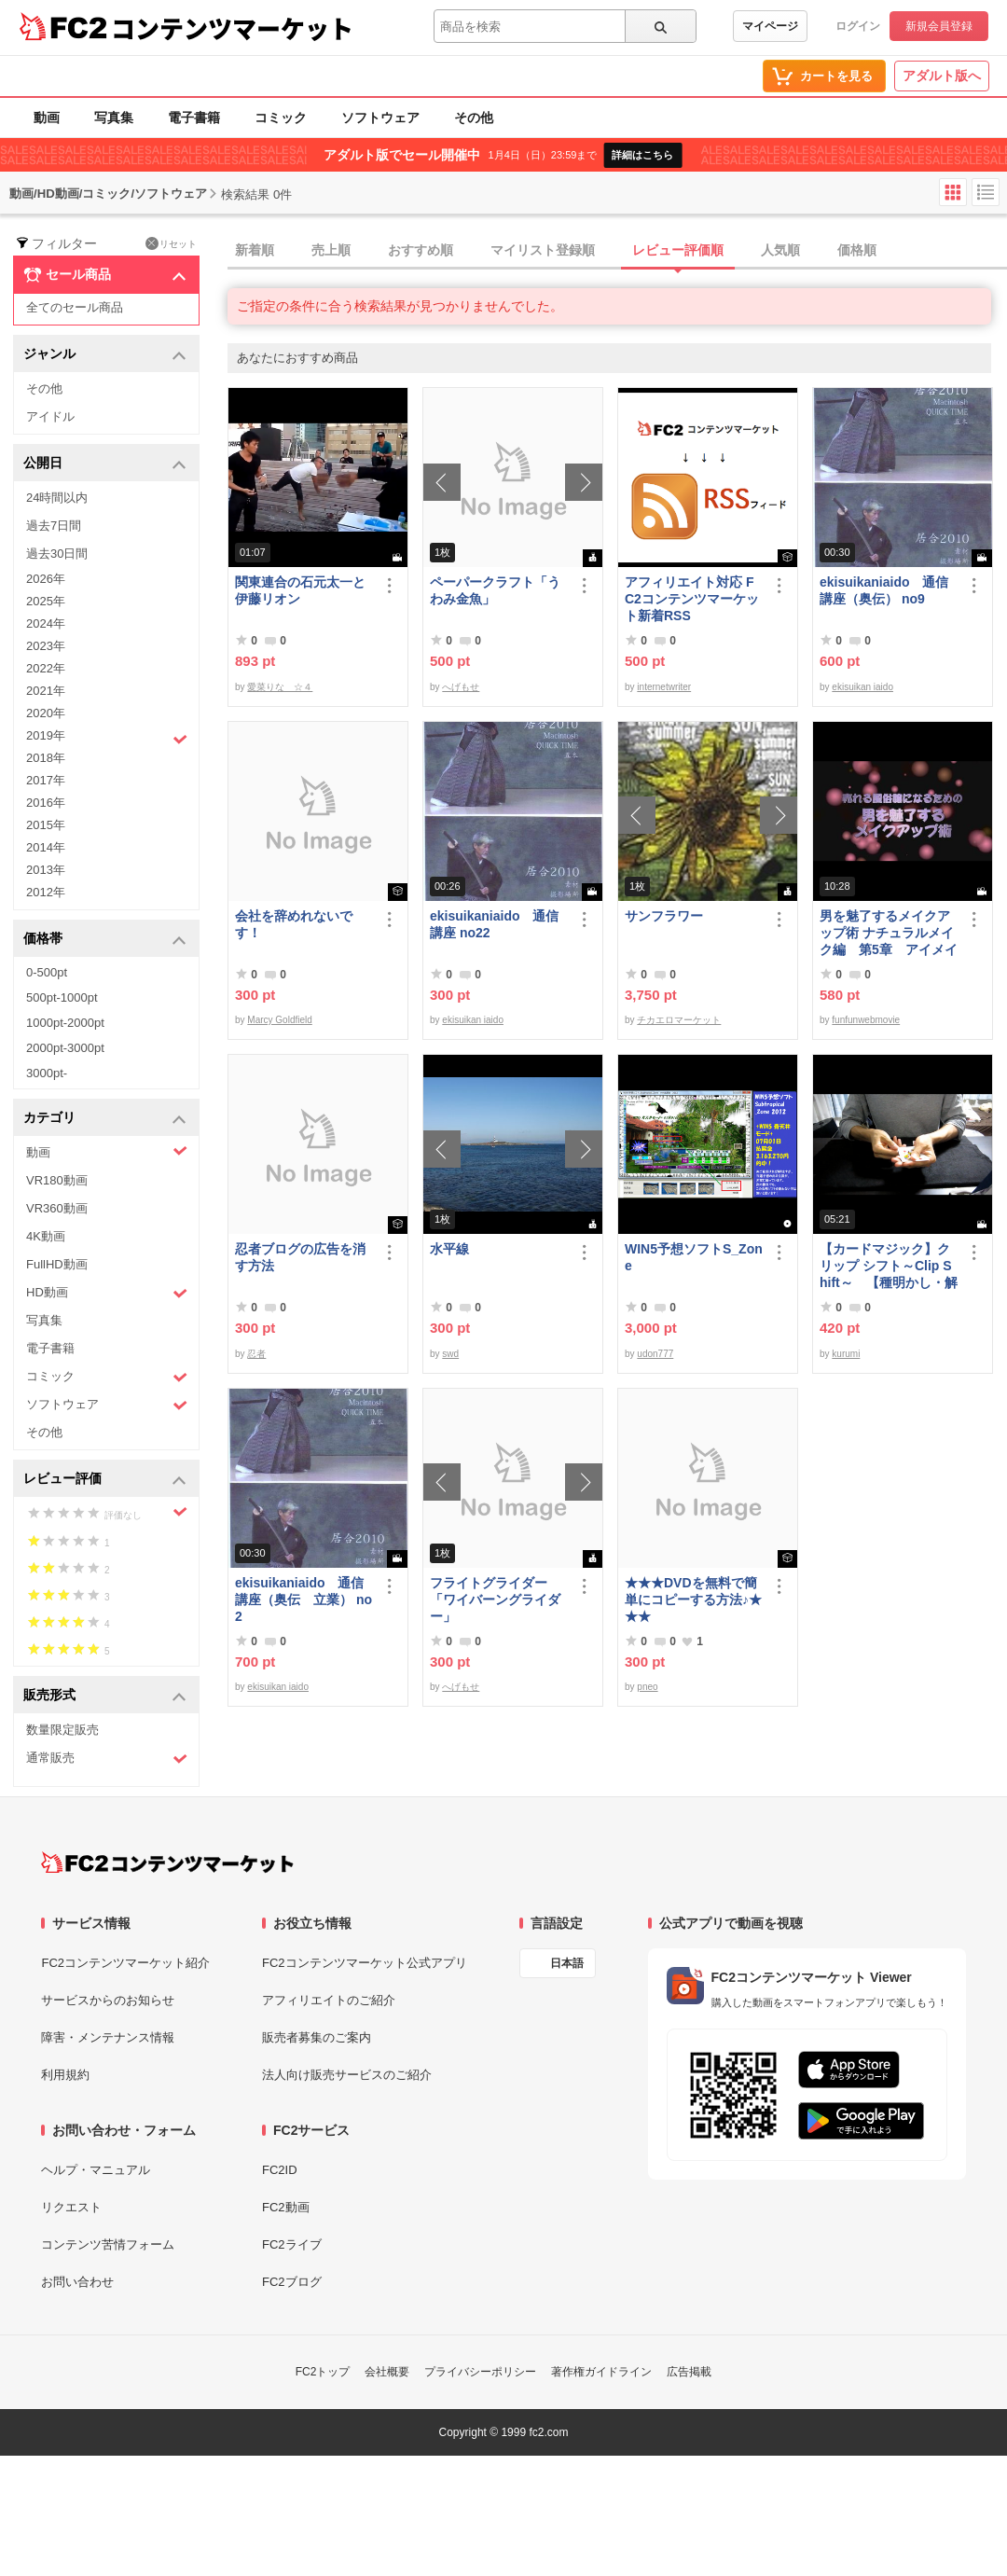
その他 (473, 117)
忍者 (256, 1354)
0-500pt (46, 972)
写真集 (113, 117)
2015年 (45, 825)
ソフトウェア (380, 117)
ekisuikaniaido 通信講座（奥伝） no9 (884, 590)
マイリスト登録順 (542, 249)
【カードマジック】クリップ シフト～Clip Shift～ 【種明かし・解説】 (889, 1266)
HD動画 (106, 1293)
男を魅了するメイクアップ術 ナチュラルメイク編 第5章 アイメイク (889, 933)
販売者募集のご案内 (316, 2037)
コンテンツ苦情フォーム (107, 2244)
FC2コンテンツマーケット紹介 (125, 1963)
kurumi (846, 1354)
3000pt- (46, 1073)
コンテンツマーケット (232, 28)
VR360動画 (57, 1208)
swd (450, 1354)
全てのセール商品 (74, 307)
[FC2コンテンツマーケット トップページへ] (167, 1862)
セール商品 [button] (104, 275)
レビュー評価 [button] (104, 1480)
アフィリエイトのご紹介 (328, 2000)
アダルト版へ (942, 75)
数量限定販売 (62, 1730)
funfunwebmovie (866, 1020)
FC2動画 (286, 2207)
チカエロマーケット (679, 1020)
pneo (647, 1687)
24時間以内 (57, 498)
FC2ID (279, 2170)
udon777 (655, 1354)
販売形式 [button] (104, 1696)
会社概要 (387, 2371)
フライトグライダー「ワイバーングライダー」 (495, 1599)
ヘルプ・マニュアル (95, 2170)
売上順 (331, 249)
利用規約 (65, 2075)
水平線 (449, 1248)
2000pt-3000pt (65, 1048)
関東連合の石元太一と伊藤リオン (300, 590)
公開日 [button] (104, 464)
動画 (47, 117)
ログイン (857, 26)
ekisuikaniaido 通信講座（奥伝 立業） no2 (303, 1599)
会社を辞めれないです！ (293, 924)
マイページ (770, 26)
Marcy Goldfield (279, 1020)
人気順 (780, 249)
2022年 (45, 668)
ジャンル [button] (104, 355)
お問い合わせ (77, 2282)
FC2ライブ (292, 2244)
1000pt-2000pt (65, 1023)
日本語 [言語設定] (567, 1963)
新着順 (254, 249)
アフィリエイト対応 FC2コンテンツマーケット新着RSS (692, 599)
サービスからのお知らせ (107, 2000)
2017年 (45, 780)
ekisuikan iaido (862, 687)
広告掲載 (689, 2371)
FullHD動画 (57, 1264)
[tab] (617, 251)
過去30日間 (57, 554)
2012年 (45, 892)
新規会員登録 (939, 26)
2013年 (45, 870)
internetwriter (664, 687)
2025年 (45, 601)
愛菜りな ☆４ (279, 687)
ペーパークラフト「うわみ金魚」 (495, 590)
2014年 (45, 847)
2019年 (106, 737)
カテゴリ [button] (104, 1119)
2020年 (45, 713)
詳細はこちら (642, 154)
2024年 (45, 623)
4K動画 (45, 1236)
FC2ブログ (292, 2282)
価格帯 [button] (104, 940)
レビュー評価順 (678, 249)
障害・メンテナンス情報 (107, 2037)
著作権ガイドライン (601, 2371)
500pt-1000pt (62, 997)
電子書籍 (194, 117)
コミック (281, 117)
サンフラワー (664, 915)
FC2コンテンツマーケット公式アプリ (364, 1963)
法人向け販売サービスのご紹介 (347, 2075)
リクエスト (71, 2207)
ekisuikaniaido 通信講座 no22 (494, 924)
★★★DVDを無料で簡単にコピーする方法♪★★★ (693, 1599)
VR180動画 (57, 1180)
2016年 (45, 803)
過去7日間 (53, 526)
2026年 (45, 579)
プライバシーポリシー (480, 2371)
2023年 (45, 646)
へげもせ (460, 687)
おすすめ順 (420, 249)
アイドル (50, 416)
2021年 (45, 691)
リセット (171, 243)
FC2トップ (323, 2371)
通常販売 (106, 1758)
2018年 (45, 758)
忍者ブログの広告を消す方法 (300, 1257)
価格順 (856, 249)
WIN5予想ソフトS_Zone (694, 1257)
